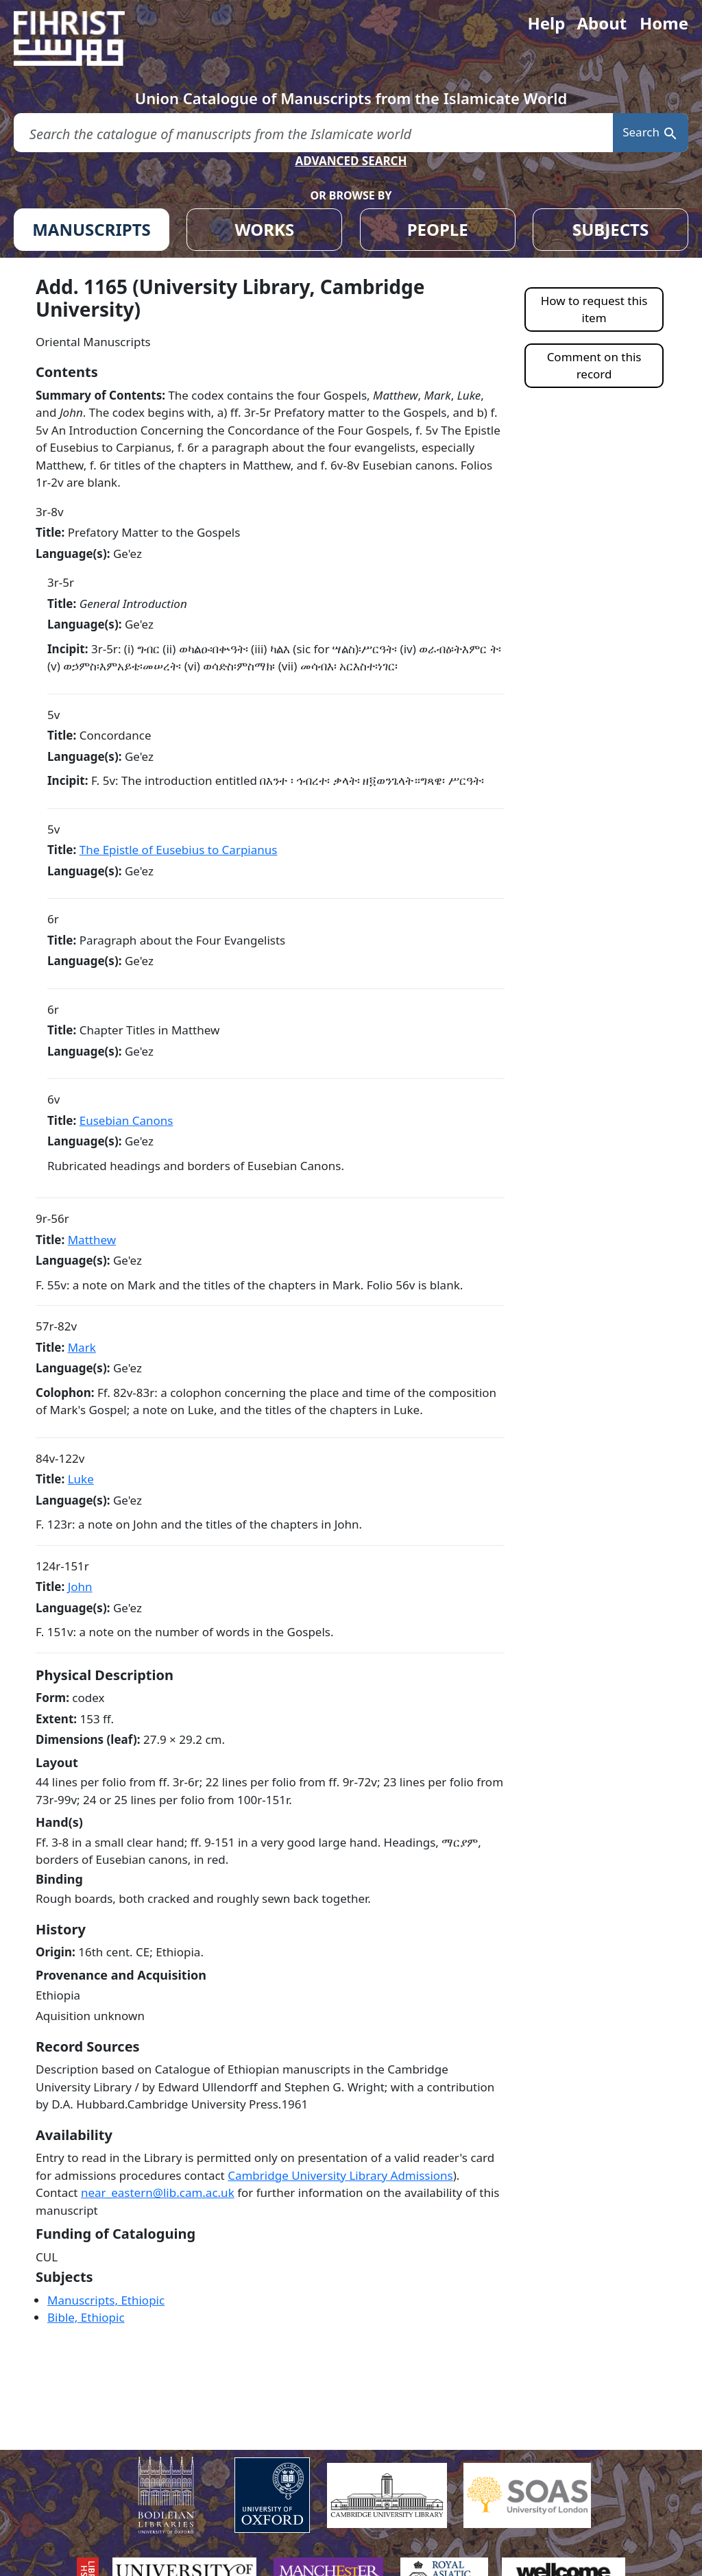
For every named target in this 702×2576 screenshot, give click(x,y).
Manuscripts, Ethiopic (106, 2300)
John (80, 1586)
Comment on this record (594, 365)
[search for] (313, 132)
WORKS (264, 229)
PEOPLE (437, 229)
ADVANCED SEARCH (351, 161)
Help (546, 23)
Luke (81, 1479)
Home (664, 23)
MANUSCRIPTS (91, 229)
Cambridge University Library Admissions (340, 2175)
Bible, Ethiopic (86, 2317)
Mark (82, 1347)
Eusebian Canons (126, 1120)
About (602, 23)
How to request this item (594, 309)
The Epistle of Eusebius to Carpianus (179, 850)
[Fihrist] (82, 38)
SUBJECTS (610, 229)
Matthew (92, 1240)
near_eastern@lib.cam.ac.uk (157, 2192)
